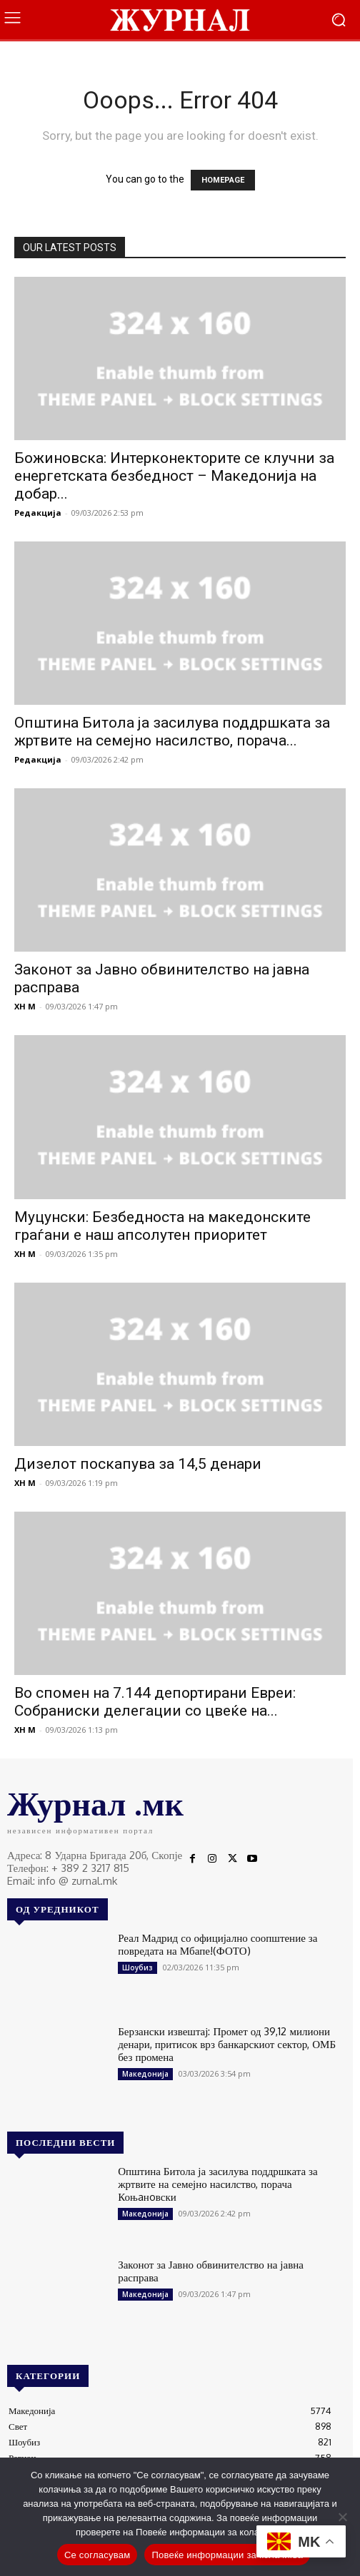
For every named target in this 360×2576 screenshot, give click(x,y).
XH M (25, 1006)
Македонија (145, 2074)
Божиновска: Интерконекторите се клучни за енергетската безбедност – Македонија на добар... (174, 475)
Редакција (37, 512)
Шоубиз (137, 1967)
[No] (342, 2517)
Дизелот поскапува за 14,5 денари (137, 1463)
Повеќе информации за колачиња (227, 2555)
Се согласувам (97, 2555)
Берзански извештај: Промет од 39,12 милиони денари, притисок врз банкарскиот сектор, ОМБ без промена (227, 2044)
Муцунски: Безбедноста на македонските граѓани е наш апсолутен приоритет (162, 1225)
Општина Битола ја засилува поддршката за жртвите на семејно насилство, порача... (172, 731)
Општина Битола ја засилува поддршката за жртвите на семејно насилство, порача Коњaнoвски (217, 2184)
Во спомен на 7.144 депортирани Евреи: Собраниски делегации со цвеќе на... (155, 1701)
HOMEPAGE (222, 180)
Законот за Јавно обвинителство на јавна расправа (211, 2271)
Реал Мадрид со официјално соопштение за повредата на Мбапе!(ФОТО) (217, 1944)
